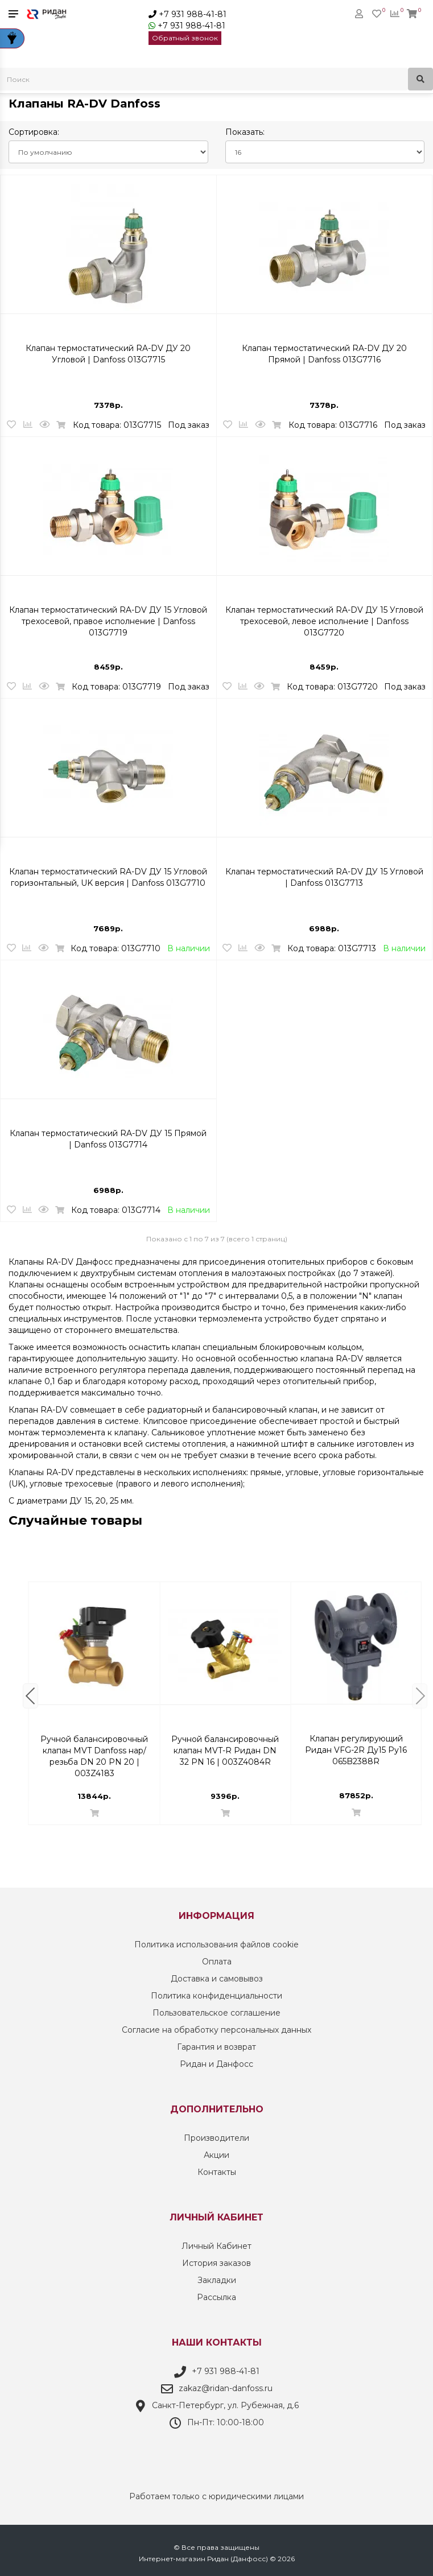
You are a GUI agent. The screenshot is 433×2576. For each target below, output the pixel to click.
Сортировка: (34, 132)
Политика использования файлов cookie (216, 1944)
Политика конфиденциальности (216, 1996)
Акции (216, 2155)
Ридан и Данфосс (216, 2064)
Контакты (216, 2172)
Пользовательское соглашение (216, 2013)
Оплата (217, 1961)
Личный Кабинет (216, 2246)
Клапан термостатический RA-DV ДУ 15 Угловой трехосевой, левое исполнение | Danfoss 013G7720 (324, 616)
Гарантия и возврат (216, 2047)
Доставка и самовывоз (217, 1979)
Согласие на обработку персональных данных (216, 2030)
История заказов (216, 2263)
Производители (216, 2138)
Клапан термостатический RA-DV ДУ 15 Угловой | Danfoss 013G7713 (324, 877)
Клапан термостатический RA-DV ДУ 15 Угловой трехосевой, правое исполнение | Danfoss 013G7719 (108, 616)
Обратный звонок (185, 38)
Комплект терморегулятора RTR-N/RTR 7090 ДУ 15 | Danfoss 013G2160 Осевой (225, 1745)
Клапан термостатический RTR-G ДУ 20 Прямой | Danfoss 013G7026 (94, 1745)
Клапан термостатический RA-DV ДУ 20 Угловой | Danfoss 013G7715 (108, 354)
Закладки (216, 2280)
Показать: (245, 132)
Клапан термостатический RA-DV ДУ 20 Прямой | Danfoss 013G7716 (324, 354)
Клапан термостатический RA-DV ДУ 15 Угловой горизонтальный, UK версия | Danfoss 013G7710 (108, 877)
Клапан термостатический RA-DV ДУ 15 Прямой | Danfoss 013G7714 (108, 1139)
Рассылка (216, 2297)
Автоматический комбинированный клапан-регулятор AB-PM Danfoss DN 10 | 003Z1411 (356, 1745)
